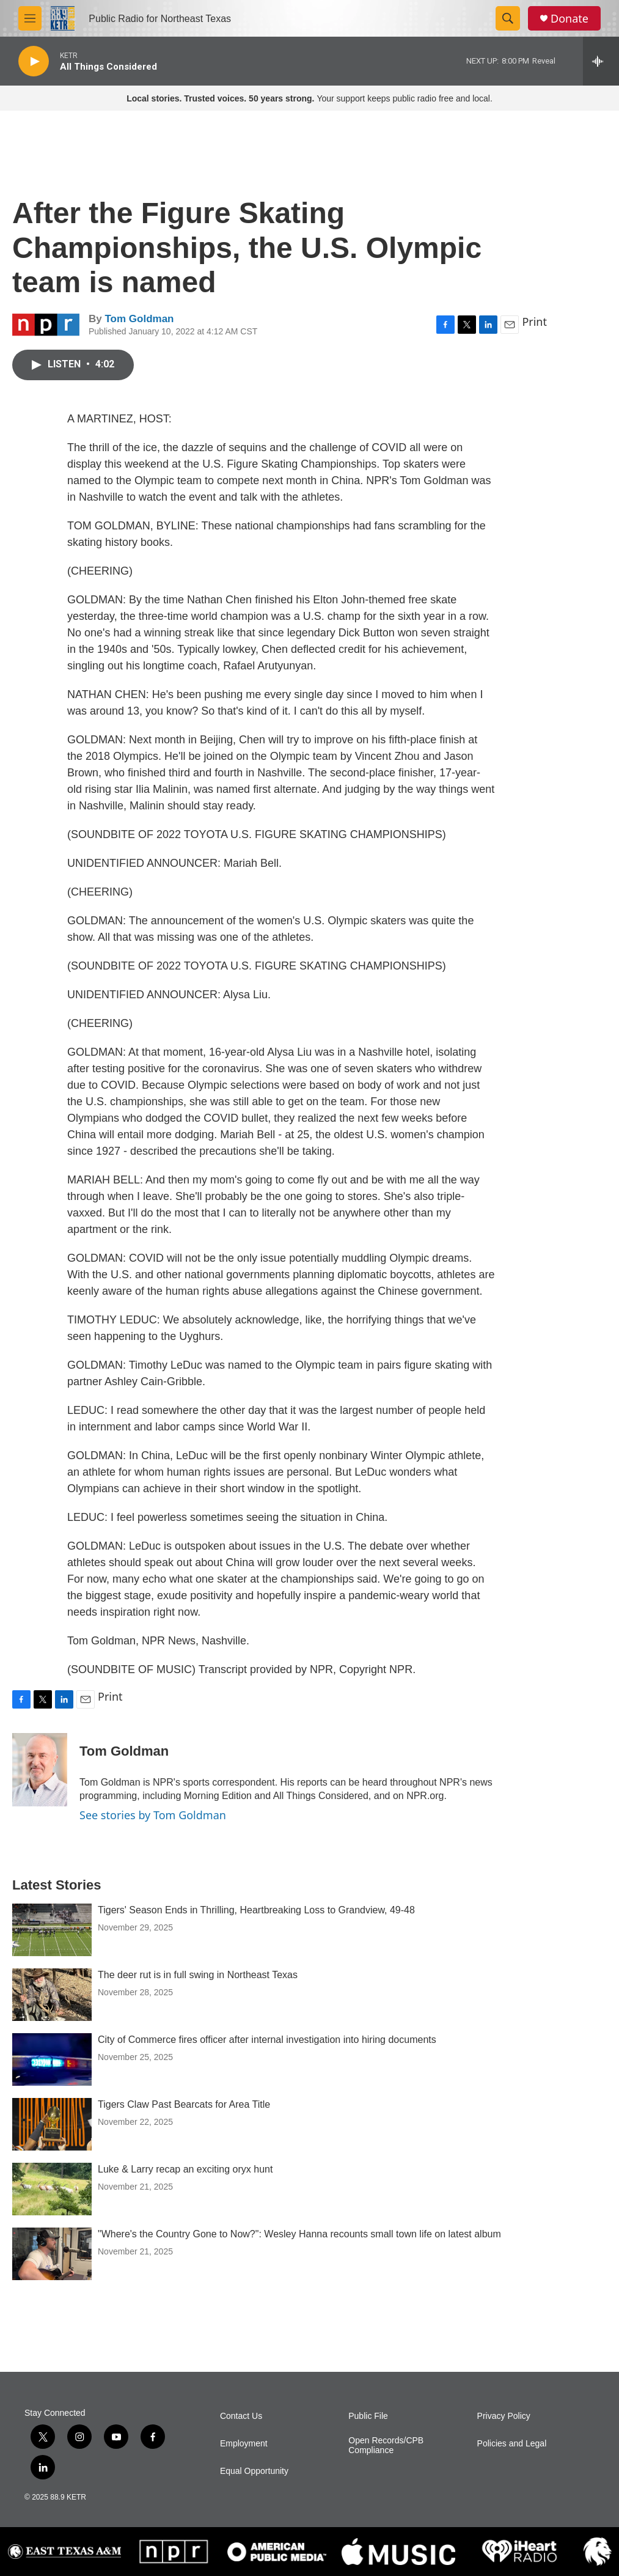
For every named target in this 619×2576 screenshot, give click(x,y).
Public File (368, 2416)
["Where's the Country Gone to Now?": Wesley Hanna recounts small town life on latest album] (52, 2254)
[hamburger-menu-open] (30, 18)
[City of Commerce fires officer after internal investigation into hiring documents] (52, 2059)
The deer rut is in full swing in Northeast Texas (198, 1975)
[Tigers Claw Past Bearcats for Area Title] (52, 2124)
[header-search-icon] (508, 18)
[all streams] (601, 61)
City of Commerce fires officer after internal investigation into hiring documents (267, 2039)
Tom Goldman (139, 319)
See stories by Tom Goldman (152, 1815)
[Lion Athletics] (597, 2551)
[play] (33, 61)
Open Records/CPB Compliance (385, 2445)
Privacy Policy (503, 2416)
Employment (244, 2443)
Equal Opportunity (254, 2471)
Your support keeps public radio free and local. (309, 98)
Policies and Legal (512, 2443)
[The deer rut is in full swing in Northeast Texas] (52, 1994)
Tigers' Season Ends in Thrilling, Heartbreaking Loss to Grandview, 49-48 (256, 1910)
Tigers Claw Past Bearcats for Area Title (184, 2104)
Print (534, 321)
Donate (569, 18)
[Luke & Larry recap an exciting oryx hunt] (52, 2189)
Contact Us (241, 2416)
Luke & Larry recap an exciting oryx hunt (185, 2169)
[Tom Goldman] (39, 1769)
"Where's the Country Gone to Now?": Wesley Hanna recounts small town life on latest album (299, 2234)
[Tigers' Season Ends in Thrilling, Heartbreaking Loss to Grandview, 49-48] (52, 1930)
